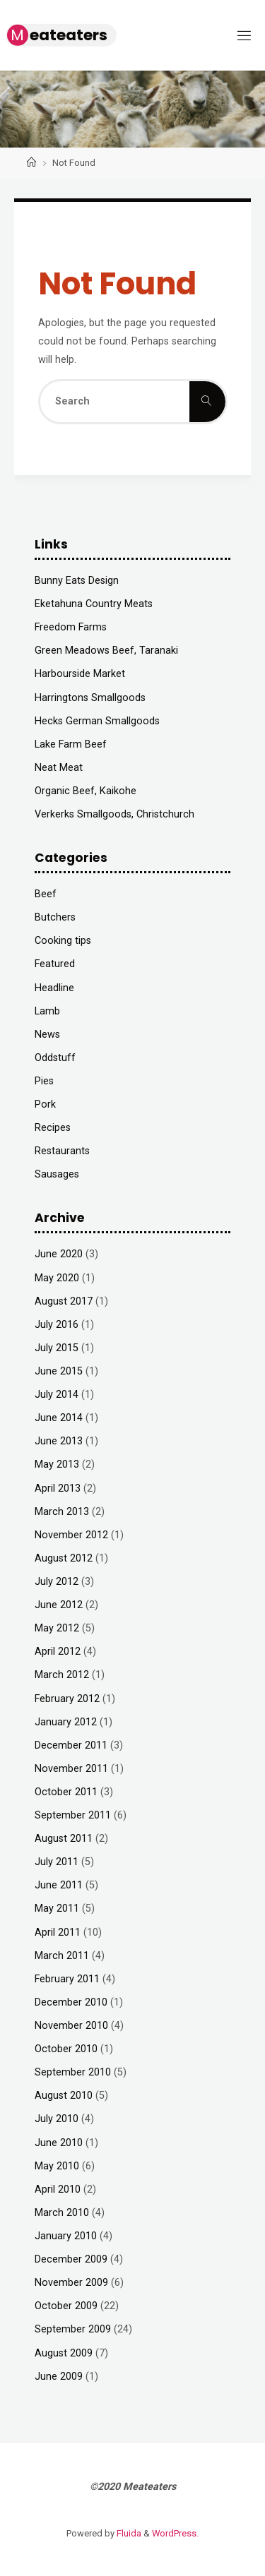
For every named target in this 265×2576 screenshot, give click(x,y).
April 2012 (58, 1652)
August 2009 (64, 2353)
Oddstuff (55, 1058)
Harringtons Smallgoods (90, 698)
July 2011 (56, 1862)
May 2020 (57, 1278)
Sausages (57, 1174)
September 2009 (73, 2329)
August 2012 (64, 1558)
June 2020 (59, 1254)
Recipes (53, 1128)
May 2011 (57, 1909)
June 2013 (59, 1441)
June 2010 (59, 2143)
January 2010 (66, 2236)
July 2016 (56, 1325)
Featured (55, 964)
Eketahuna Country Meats (94, 604)
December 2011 (71, 1745)
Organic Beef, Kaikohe (85, 791)
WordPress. (175, 2533)
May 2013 (57, 1464)
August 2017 (64, 1301)
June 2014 (59, 1418)
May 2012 (57, 1628)
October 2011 (66, 1792)
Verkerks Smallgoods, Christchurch (114, 814)
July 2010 (56, 2119)
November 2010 (71, 2026)
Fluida (127, 2533)
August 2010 (64, 2096)
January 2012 (66, 1722)
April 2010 (58, 2189)
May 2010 (57, 2166)
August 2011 (64, 1839)
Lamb (47, 1011)
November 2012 (71, 1535)
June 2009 (59, 2377)
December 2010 (71, 2002)
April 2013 (58, 1488)
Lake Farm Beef (71, 744)
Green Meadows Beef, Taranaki (106, 651)
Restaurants (62, 1151)
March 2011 (62, 1956)
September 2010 (73, 2072)
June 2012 (59, 1605)
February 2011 (67, 1979)
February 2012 (67, 1699)
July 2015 (56, 1348)
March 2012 (62, 1675)
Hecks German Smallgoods (97, 721)
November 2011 (71, 1769)
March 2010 (62, 2213)
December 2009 (71, 2259)
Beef (46, 894)
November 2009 (71, 2283)
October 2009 (66, 2306)
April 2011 (58, 1933)
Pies (44, 1081)
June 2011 (59, 1885)
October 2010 (66, 2049)
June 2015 (59, 1371)
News (47, 1035)
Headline (54, 988)
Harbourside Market (80, 674)
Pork (45, 1104)
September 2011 (73, 1815)
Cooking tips (63, 941)
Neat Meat (59, 768)
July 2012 (56, 1582)
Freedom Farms (71, 627)
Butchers (55, 917)
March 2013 (62, 1512)
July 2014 (56, 1395)
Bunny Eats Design (77, 581)
